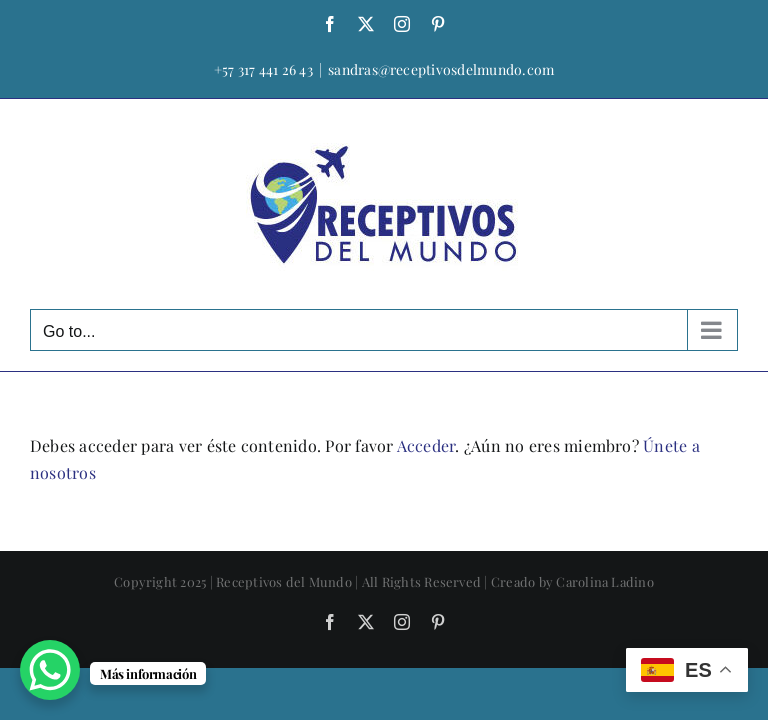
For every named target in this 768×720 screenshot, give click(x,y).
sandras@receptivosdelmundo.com (441, 69)
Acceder (426, 445)
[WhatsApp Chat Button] (50, 670)
